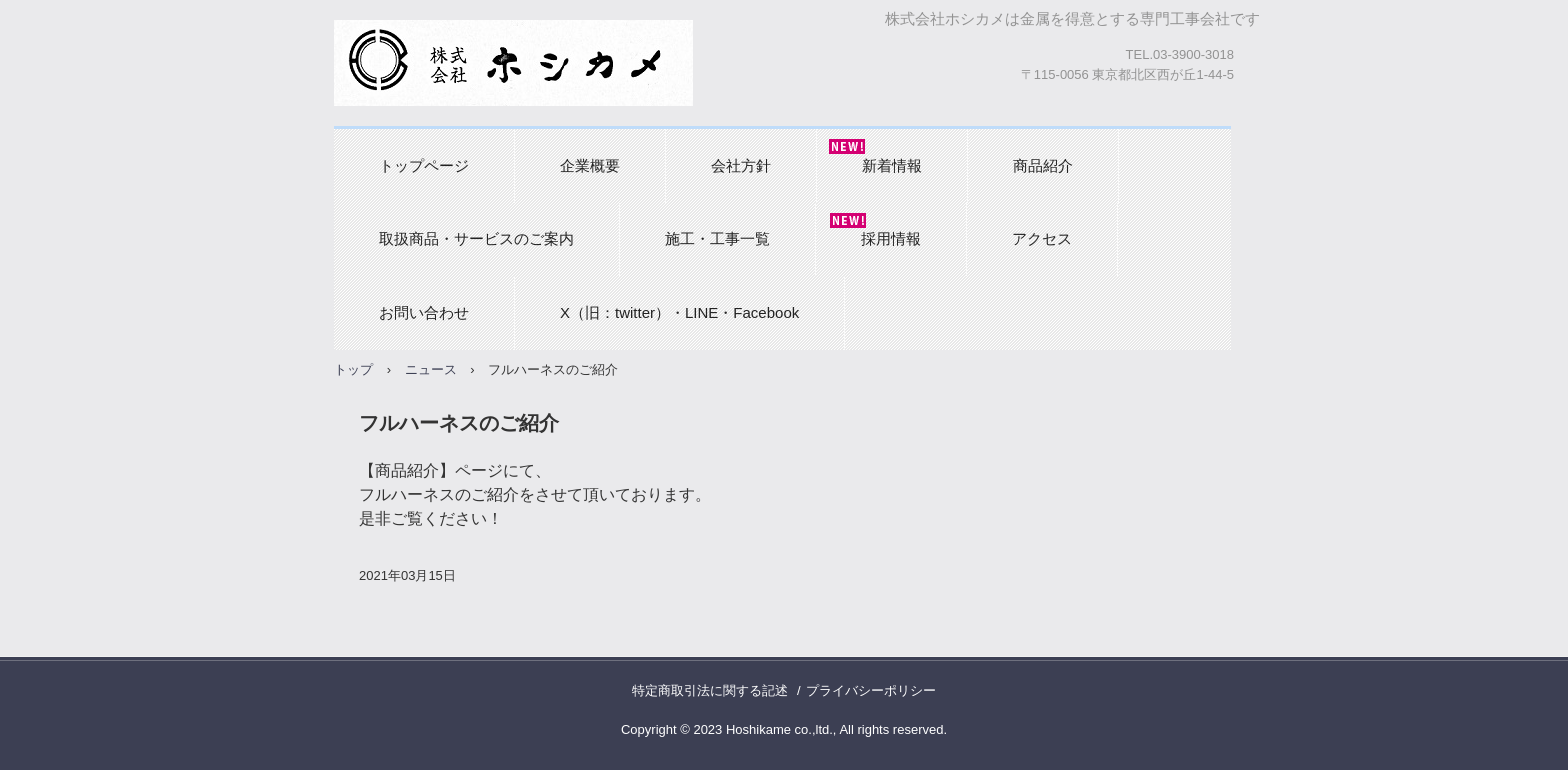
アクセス (1042, 238)
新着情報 (892, 165)
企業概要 (590, 165)
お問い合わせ (424, 312)
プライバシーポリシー (871, 690)
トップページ (424, 165)
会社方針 (741, 165)
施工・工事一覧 (717, 238)
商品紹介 (1043, 165)
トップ (353, 369)
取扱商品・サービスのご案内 (476, 238)
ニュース (431, 369)
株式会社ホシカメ (513, 63)
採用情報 (891, 238)
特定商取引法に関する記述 (710, 690)
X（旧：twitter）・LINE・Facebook (679, 312)
